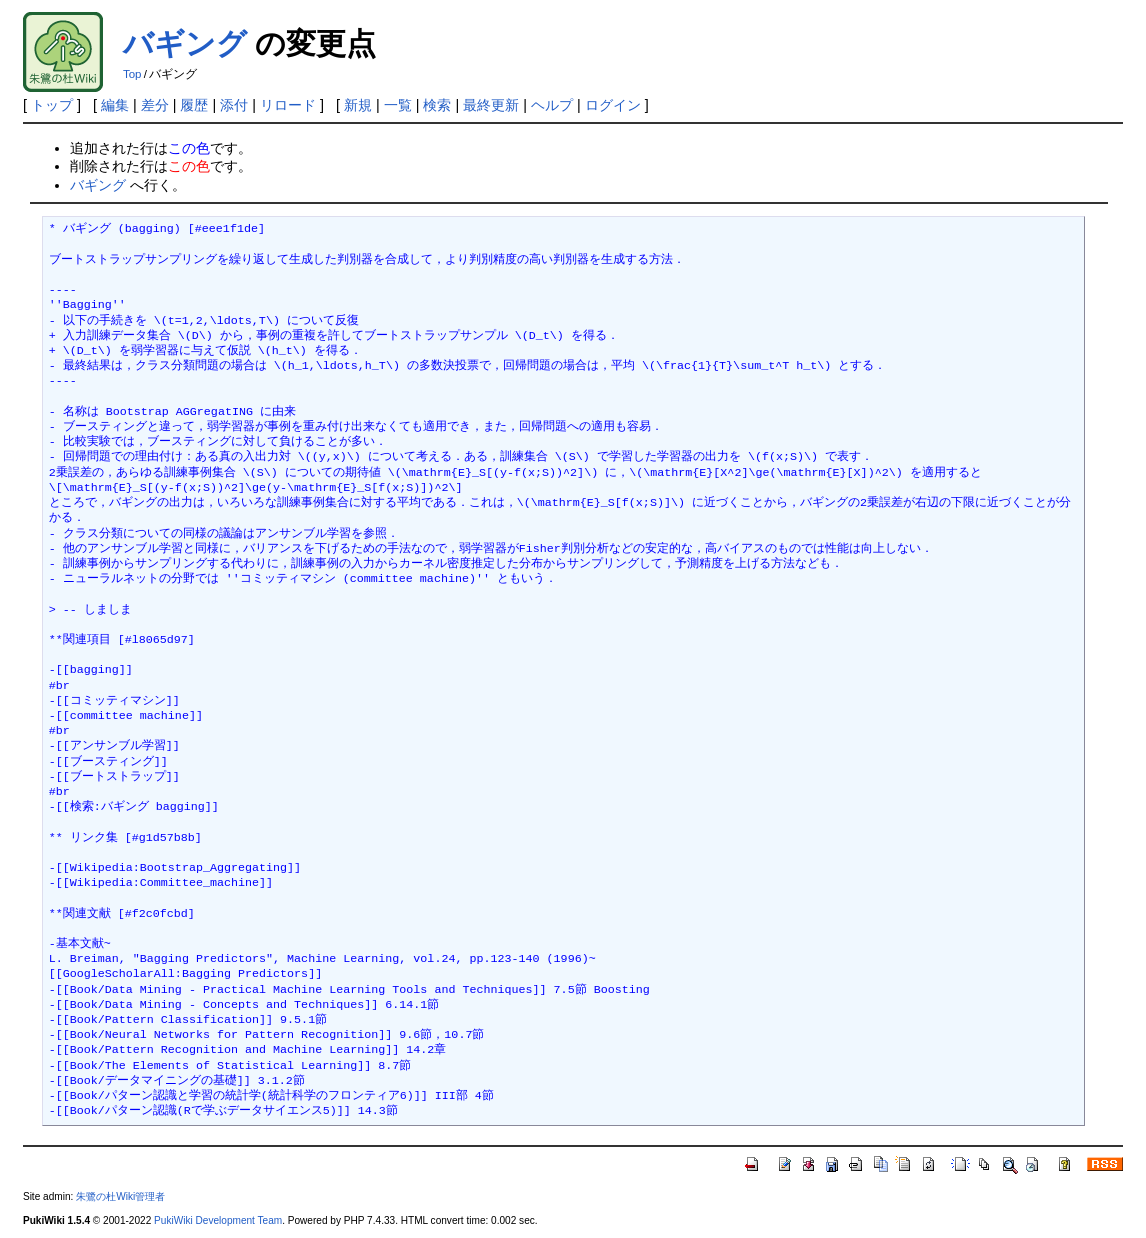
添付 (234, 105)
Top (132, 74)
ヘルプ (552, 105)
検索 (437, 105)
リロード (288, 105)
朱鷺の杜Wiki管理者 (120, 1196)
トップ (52, 105)
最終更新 (491, 105)
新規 (358, 105)
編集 (115, 105)
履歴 (194, 105)
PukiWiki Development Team (218, 1220)
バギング (185, 43)
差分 (155, 105)
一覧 (398, 105)
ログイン (613, 105)
